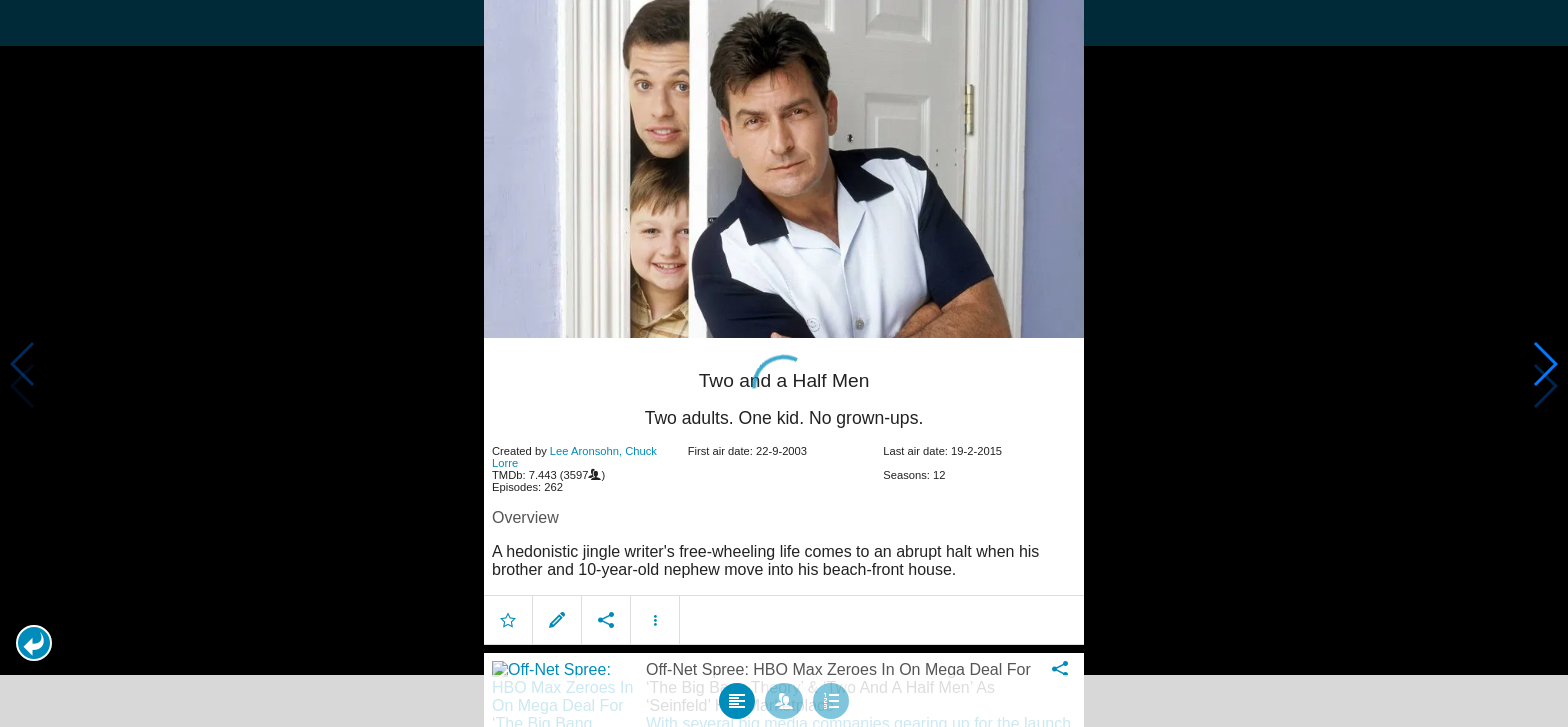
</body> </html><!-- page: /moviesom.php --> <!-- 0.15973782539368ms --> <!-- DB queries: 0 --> (784, 363)
